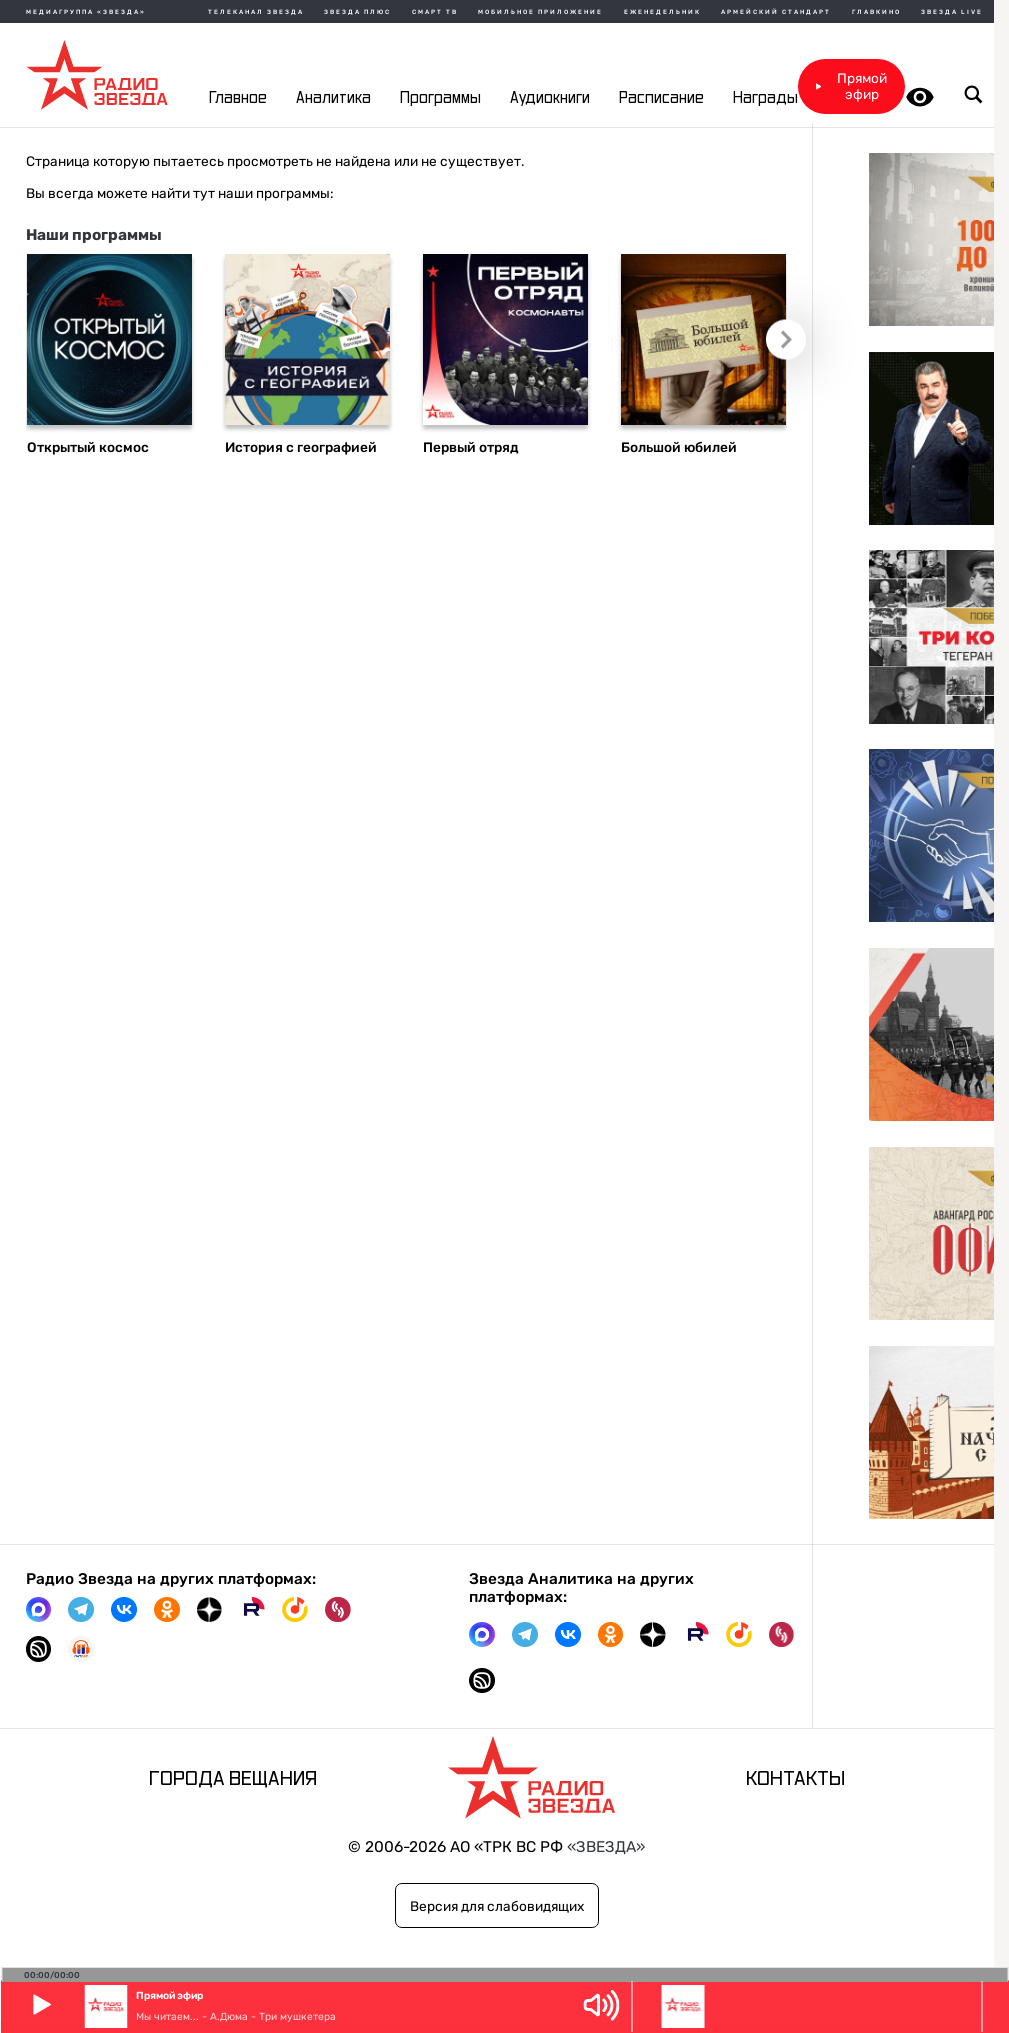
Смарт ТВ (435, 12)
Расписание (661, 98)
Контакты (795, 1779)
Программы (440, 98)
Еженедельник (662, 12)
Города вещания (233, 1779)
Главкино (876, 12)
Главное (238, 98)
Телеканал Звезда (256, 12)
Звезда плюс (357, 12)
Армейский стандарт (776, 12)
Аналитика (333, 98)
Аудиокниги (550, 98)
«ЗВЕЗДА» (606, 1847)
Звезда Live (952, 12)
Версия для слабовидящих (497, 1906)
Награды (765, 98)
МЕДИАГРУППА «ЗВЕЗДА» (86, 12)
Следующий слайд (794, 347)
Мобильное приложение (540, 12)
